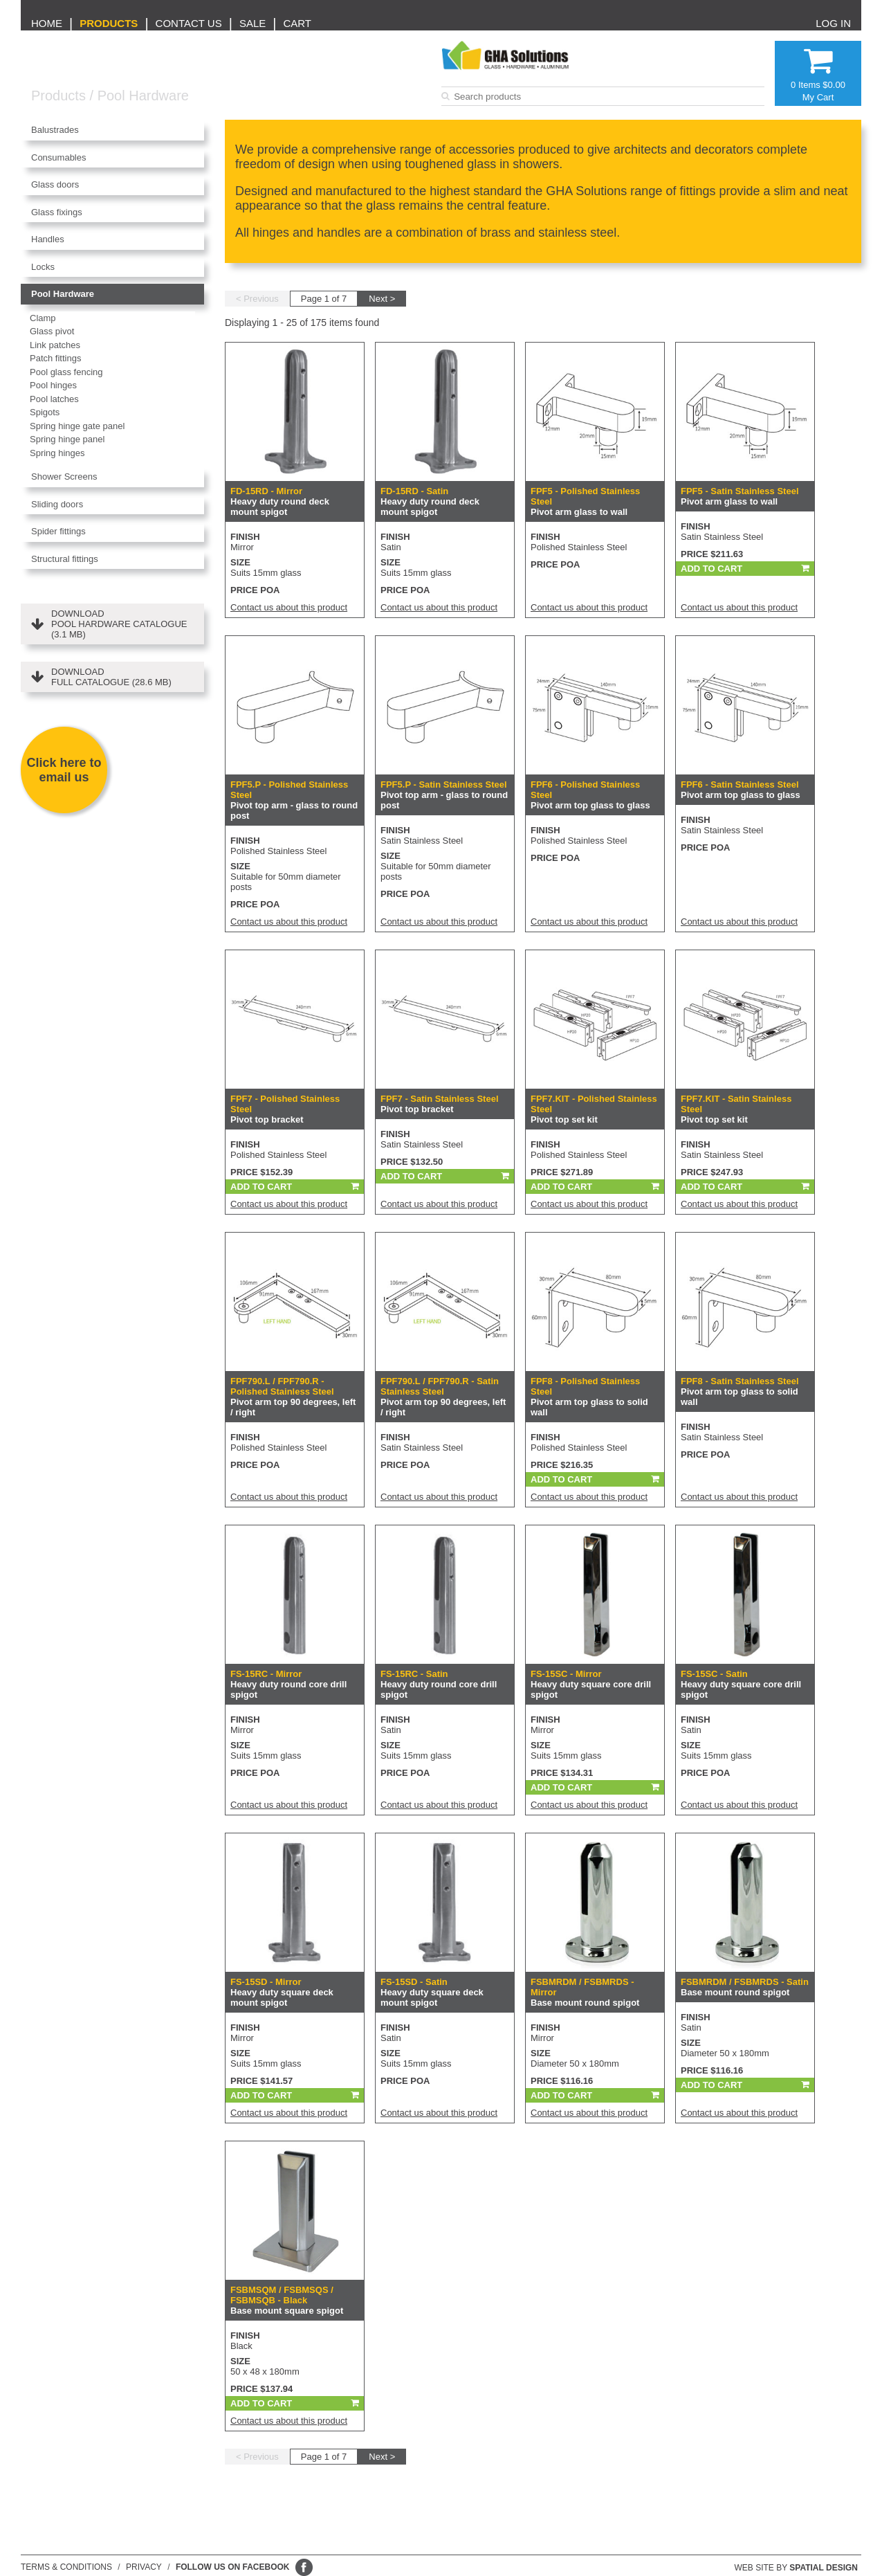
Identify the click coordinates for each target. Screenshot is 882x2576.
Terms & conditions (66, 2567)
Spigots (44, 412)
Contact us (189, 23)
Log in (833, 23)
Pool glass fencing (66, 372)
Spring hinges (57, 453)
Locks (43, 267)
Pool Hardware (143, 95)
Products (109, 23)
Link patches (55, 345)
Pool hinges (53, 385)
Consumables (58, 157)
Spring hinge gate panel (77, 426)
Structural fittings (64, 559)
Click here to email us (63, 770)
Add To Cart (711, 568)
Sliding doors (57, 504)
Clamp (43, 318)
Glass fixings (56, 212)
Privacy (144, 2567)
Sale (252, 23)
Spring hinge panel (67, 439)
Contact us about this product (288, 607)
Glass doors (55, 184)
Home (46, 23)
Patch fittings (55, 358)
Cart (297, 23)
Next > (382, 298)
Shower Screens (64, 476)
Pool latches (54, 399)
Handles (47, 239)
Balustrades (55, 130)
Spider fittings (58, 531)
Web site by (796, 2568)
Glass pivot (52, 331)
